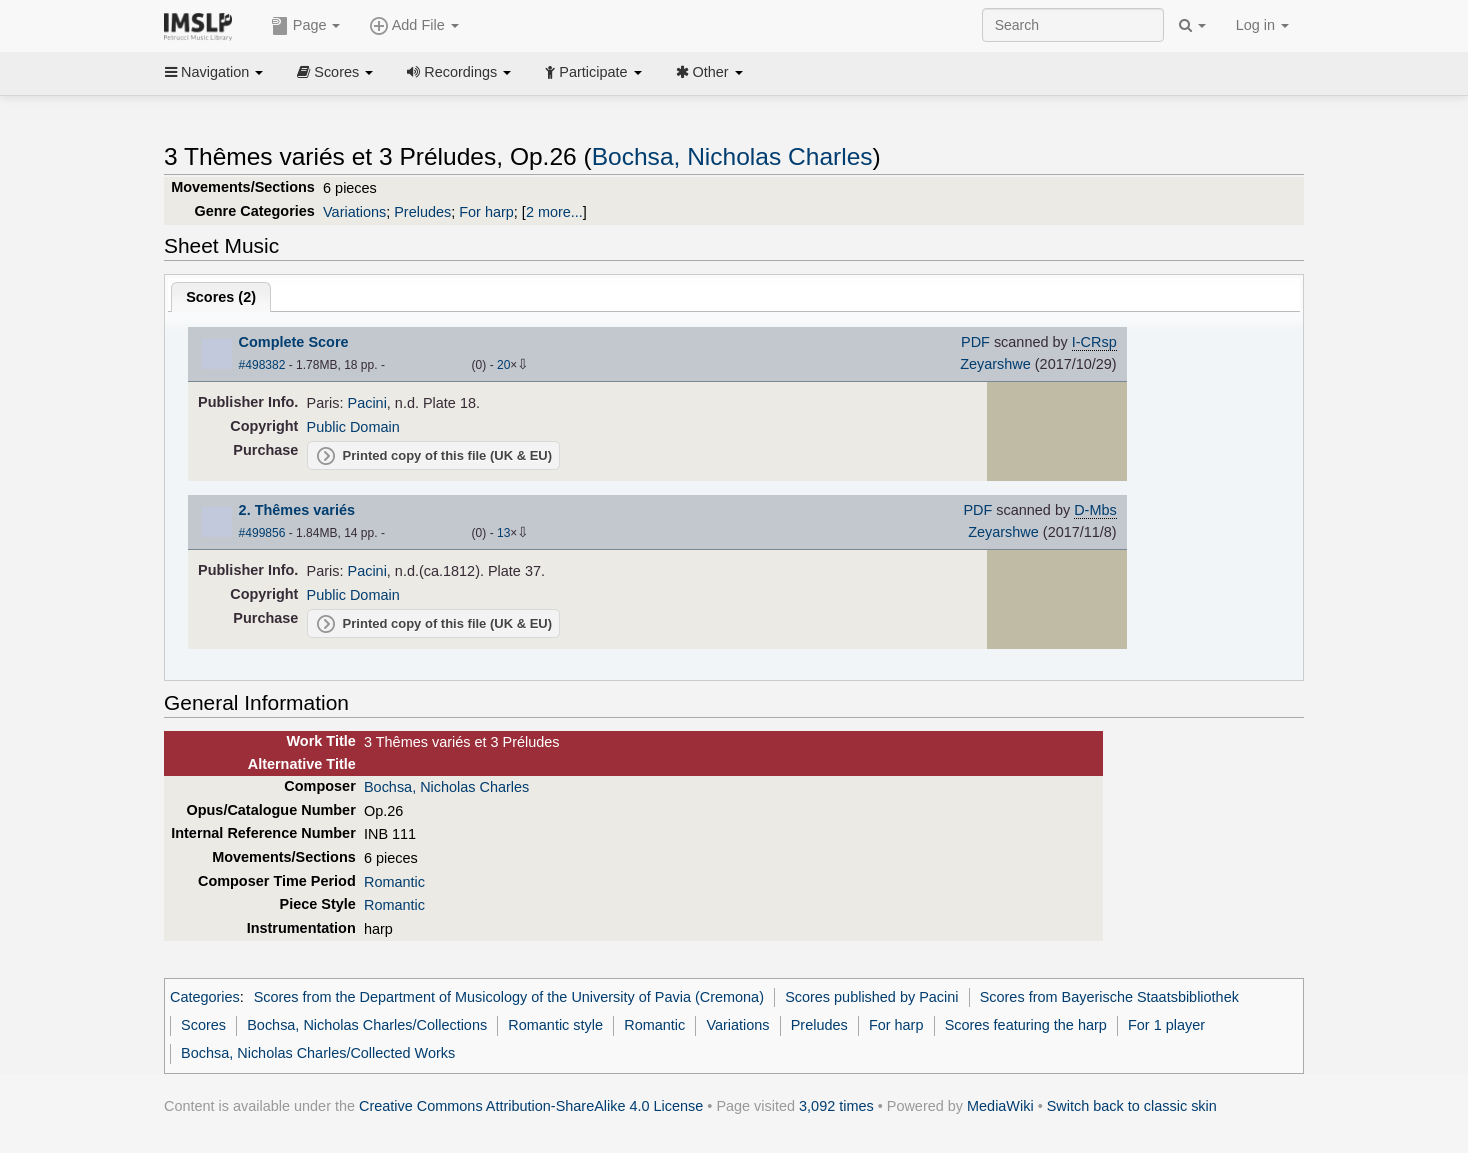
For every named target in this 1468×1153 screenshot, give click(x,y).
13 (503, 533)
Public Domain (353, 427)
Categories (205, 997)
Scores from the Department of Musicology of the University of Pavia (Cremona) (509, 997)
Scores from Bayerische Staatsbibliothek (1109, 997)
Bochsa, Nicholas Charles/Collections (367, 1025)
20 (503, 365)
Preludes (422, 212)
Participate (593, 72)
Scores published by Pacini (871, 997)
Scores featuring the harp (1026, 1025)
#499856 (262, 533)
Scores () (221, 297)
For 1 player (1166, 1025)
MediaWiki (1000, 1106)
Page (306, 26)
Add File (414, 26)
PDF (975, 342)
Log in (1262, 25)
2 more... (554, 212)
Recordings (459, 72)
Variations (354, 212)
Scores (335, 72)
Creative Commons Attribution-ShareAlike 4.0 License (531, 1106)
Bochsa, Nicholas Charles (732, 156)
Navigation (214, 72)
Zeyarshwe (995, 364)
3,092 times (836, 1106)
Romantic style (555, 1025)
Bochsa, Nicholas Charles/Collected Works (318, 1053)
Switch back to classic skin (1132, 1106)
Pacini (367, 403)
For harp (486, 212)
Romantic (394, 882)
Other (709, 72)
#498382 (262, 365)
